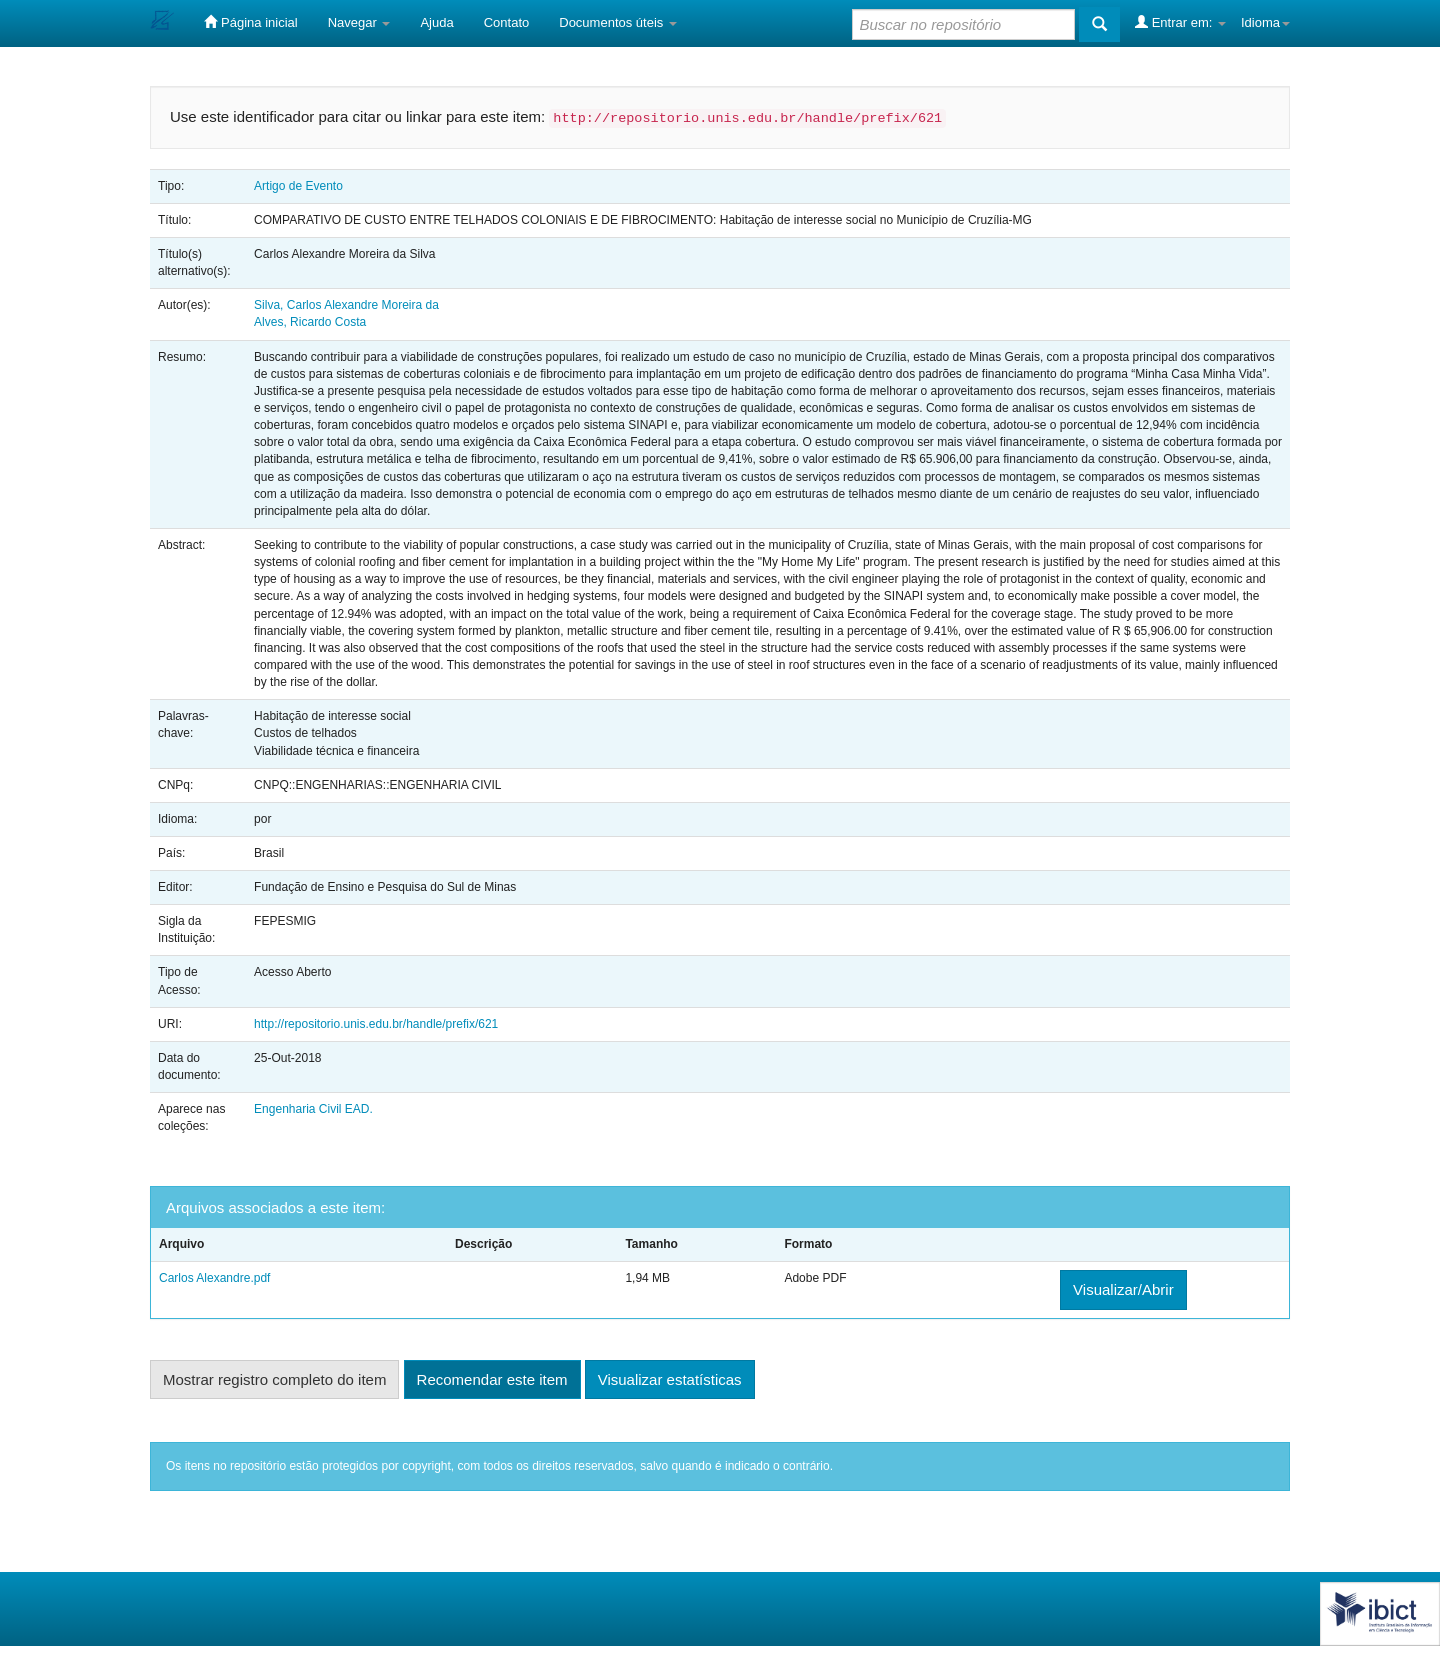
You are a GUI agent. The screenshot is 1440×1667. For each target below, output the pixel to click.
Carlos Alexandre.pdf (214, 1278)
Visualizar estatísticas (670, 1379)
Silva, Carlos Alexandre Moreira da (346, 305)
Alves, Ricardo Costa (310, 322)
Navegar (359, 22)
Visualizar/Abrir (1123, 1289)
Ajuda (436, 22)
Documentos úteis (618, 22)
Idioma (1265, 22)
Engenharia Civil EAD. (313, 1109)
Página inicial (250, 22)
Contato (507, 22)
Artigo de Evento (298, 186)
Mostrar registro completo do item (274, 1379)
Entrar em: (1180, 22)
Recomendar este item (492, 1379)
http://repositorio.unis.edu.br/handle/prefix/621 (376, 1024)
